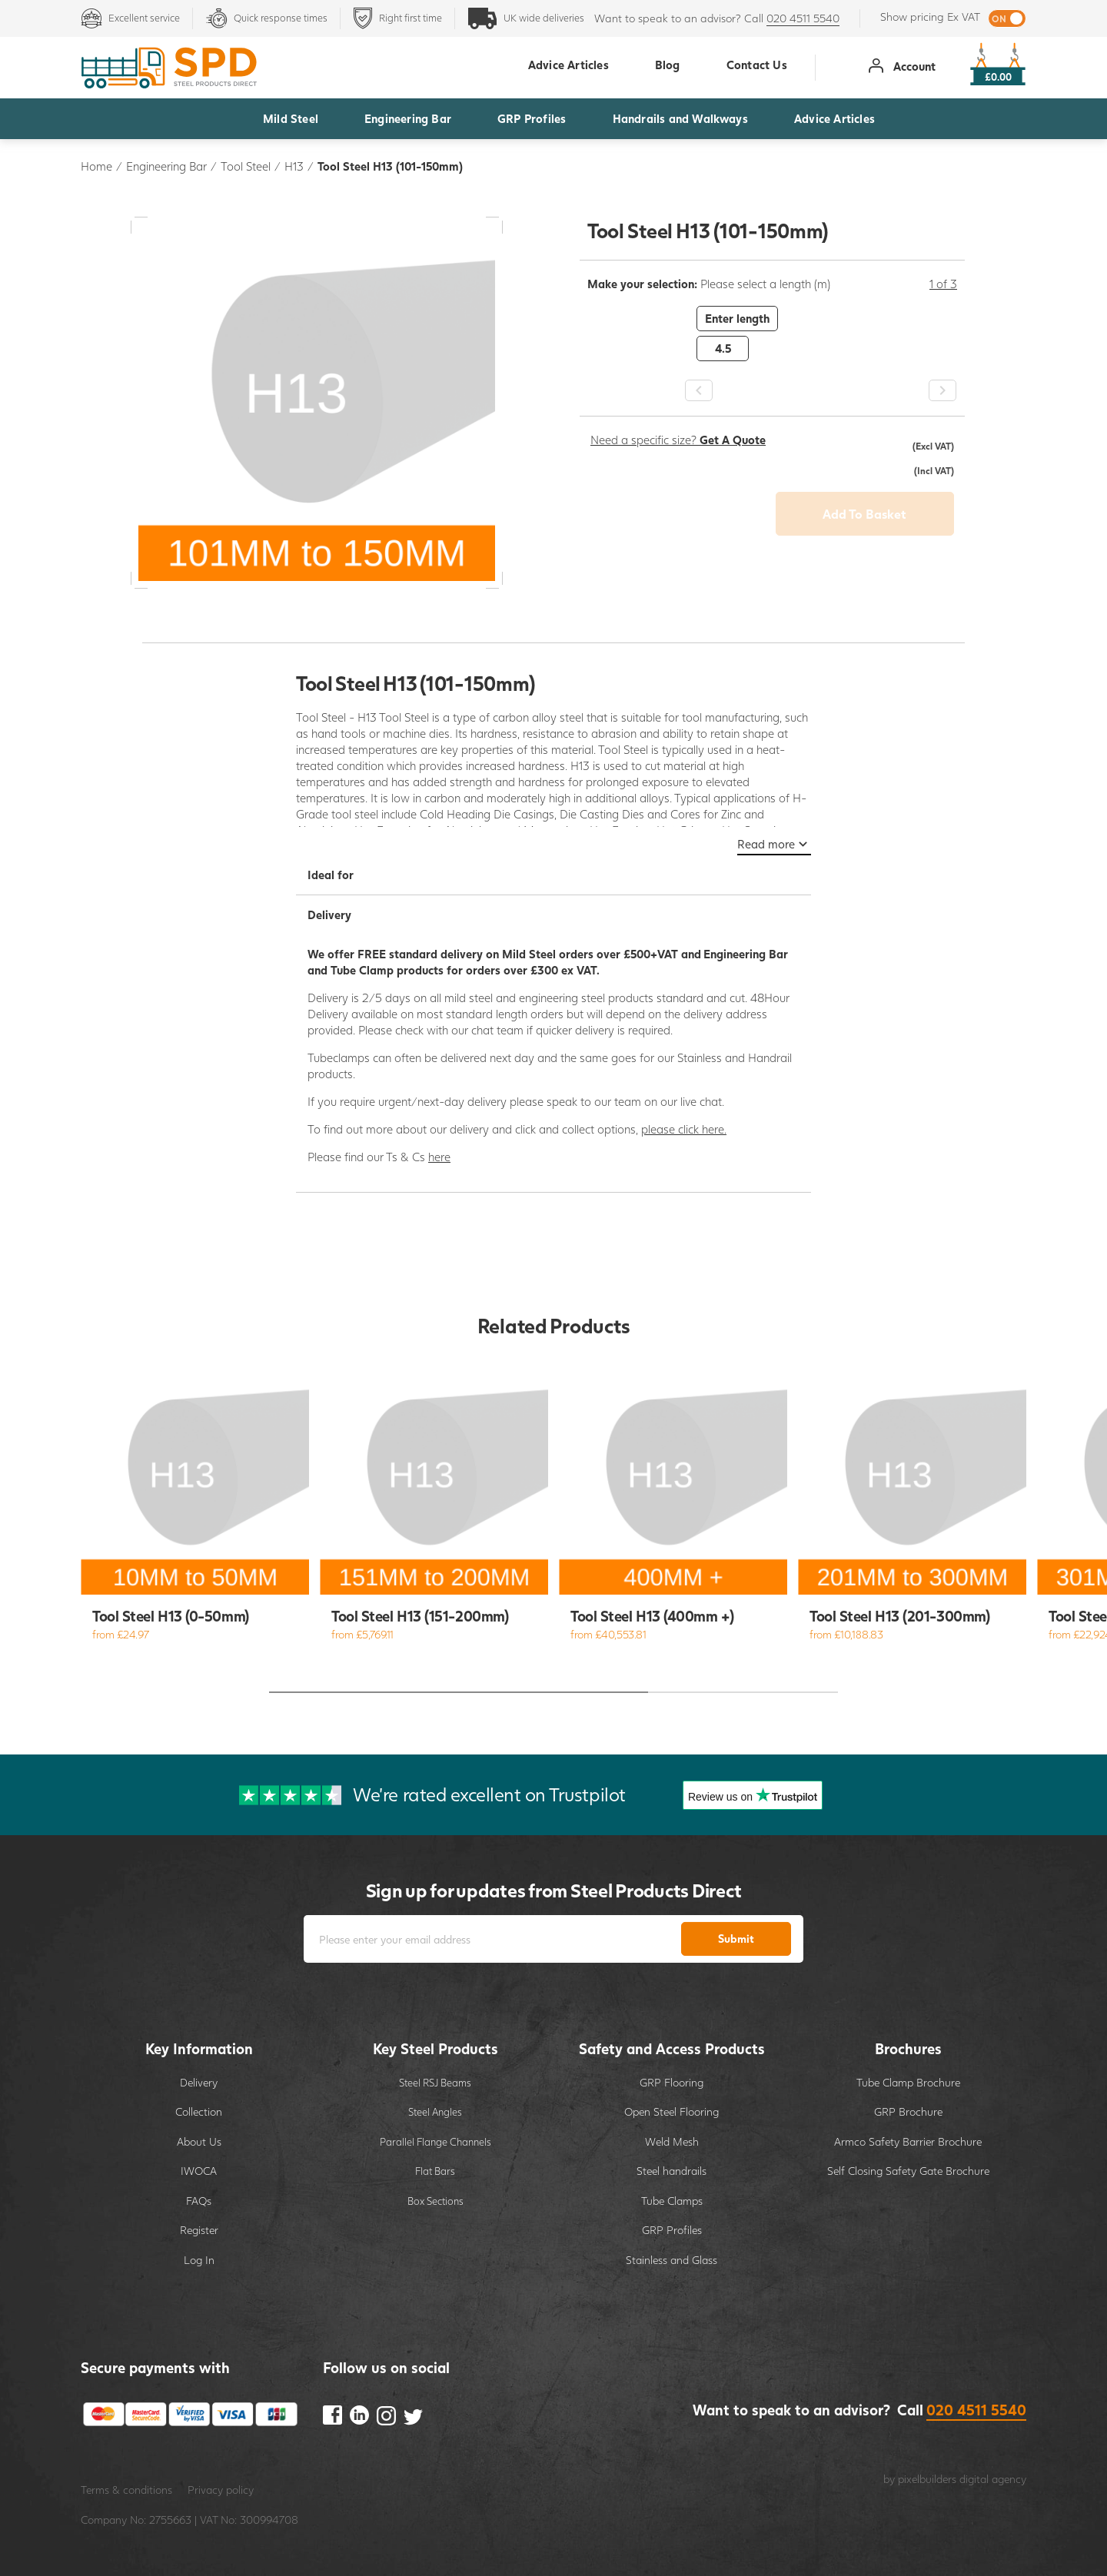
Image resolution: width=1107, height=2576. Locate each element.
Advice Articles (834, 118)
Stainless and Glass (671, 2259)
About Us (199, 2141)
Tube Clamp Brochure (908, 2082)
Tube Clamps (672, 2200)
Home (96, 166)
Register (199, 2229)
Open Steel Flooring (671, 2111)
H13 (294, 166)
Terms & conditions (126, 2489)
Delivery (199, 2082)
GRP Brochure (908, 2111)
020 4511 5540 (802, 18)
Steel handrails (671, 2170)
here (439, 1157)
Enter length (737, 318)
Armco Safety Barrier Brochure (908, 2141)
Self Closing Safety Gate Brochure (908, 2170)
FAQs (198, 2200)
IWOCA (199, 2170)
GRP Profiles (531, 118)
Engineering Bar (407, 118)
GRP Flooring (671, 2082)
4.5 (723, 348)
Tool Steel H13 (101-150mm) (390, 166)
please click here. (683, 1129)
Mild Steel (290, 118)
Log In (199, 2259)
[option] (772, 333)
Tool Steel (246, 166)
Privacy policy (221, 2489)
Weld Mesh (672, 2141)
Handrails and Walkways (680, 118)
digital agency (992, 2478)
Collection (198, 2111)
